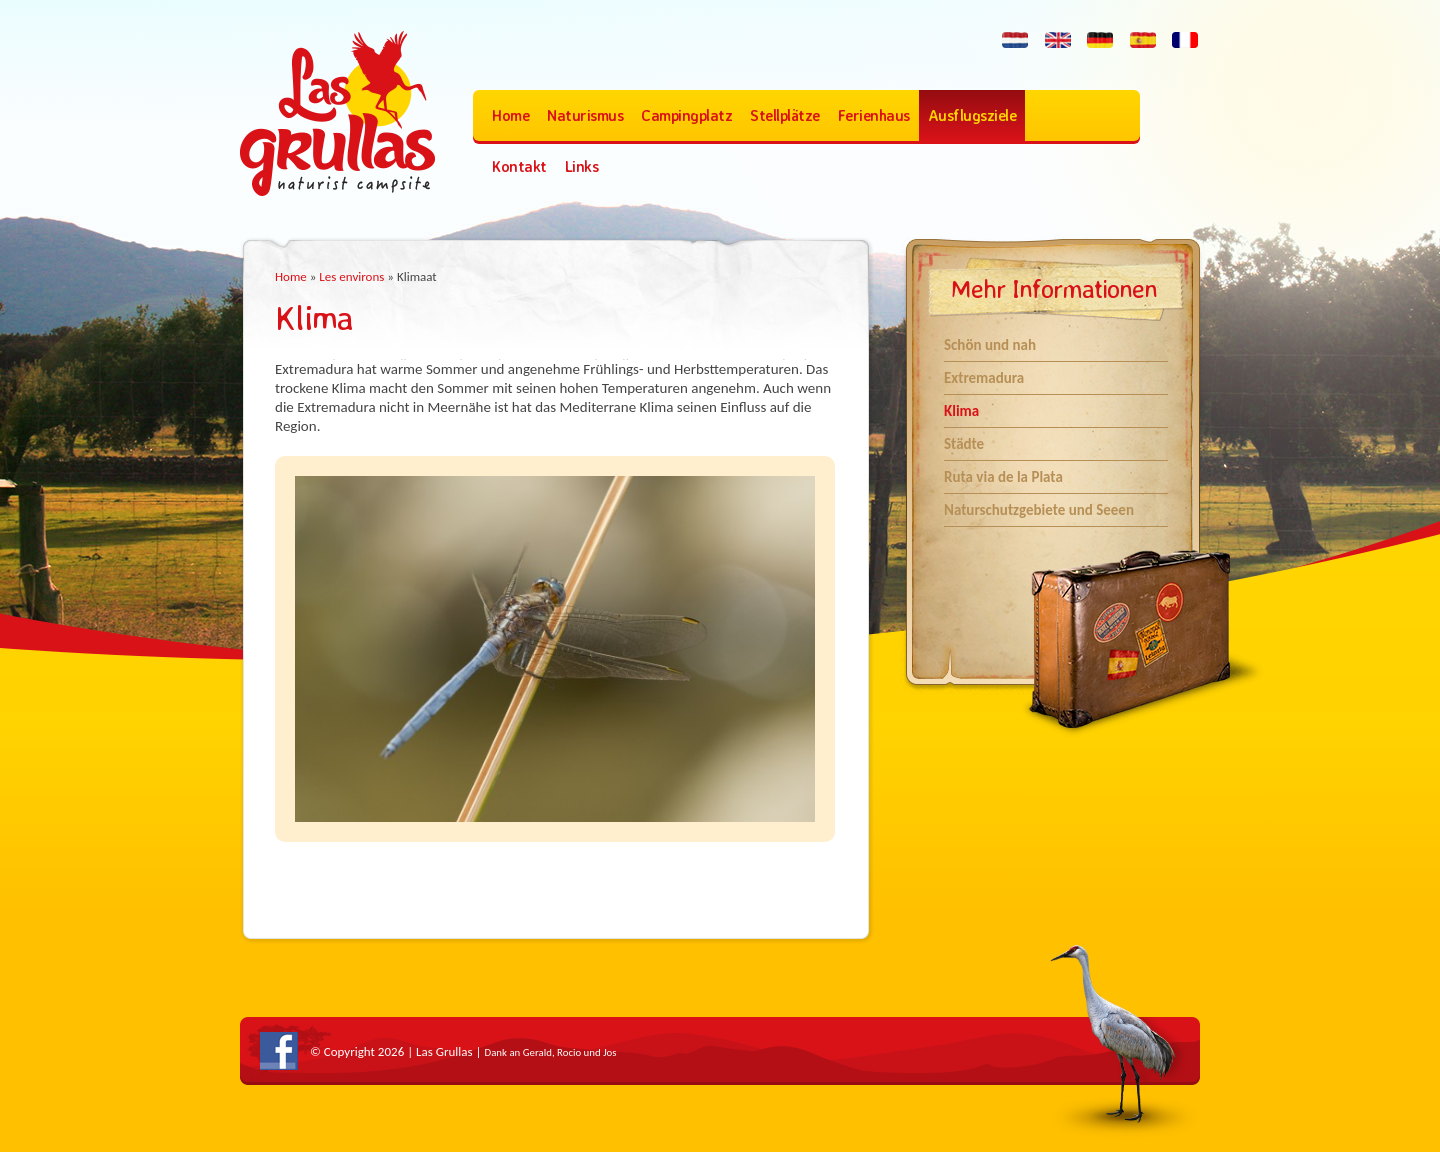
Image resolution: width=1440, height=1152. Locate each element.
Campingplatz (686, 115)
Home (510, 115)
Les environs (351, 276)
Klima (961, 411)
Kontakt (519, 166)
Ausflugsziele (972, 115)
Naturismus (585, 115)
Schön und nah (990, 345)
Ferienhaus (874, 115)
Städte (964, 444)
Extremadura (984, 378)
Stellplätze (785, 115)
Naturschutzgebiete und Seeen (1039, 510)
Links (582, 166)
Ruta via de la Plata (1003, 477)
